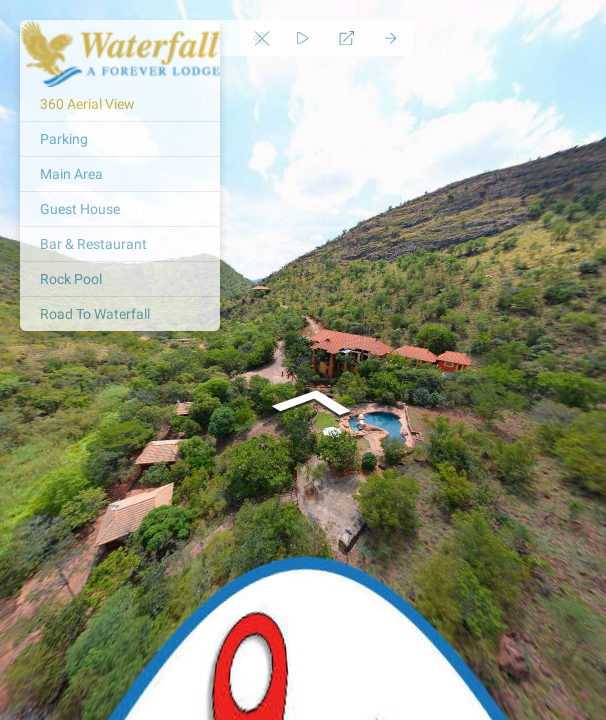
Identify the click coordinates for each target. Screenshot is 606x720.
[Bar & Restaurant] (120, 244)
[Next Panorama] (391, 38)
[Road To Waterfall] (120, 314)
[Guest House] (120, 209)
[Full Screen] (347, 38)
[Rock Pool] (120, 279)
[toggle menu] (262, 38)
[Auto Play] (303, 38)
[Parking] (120, 139)
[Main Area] (120, 174)
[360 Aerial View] (120, 104)
